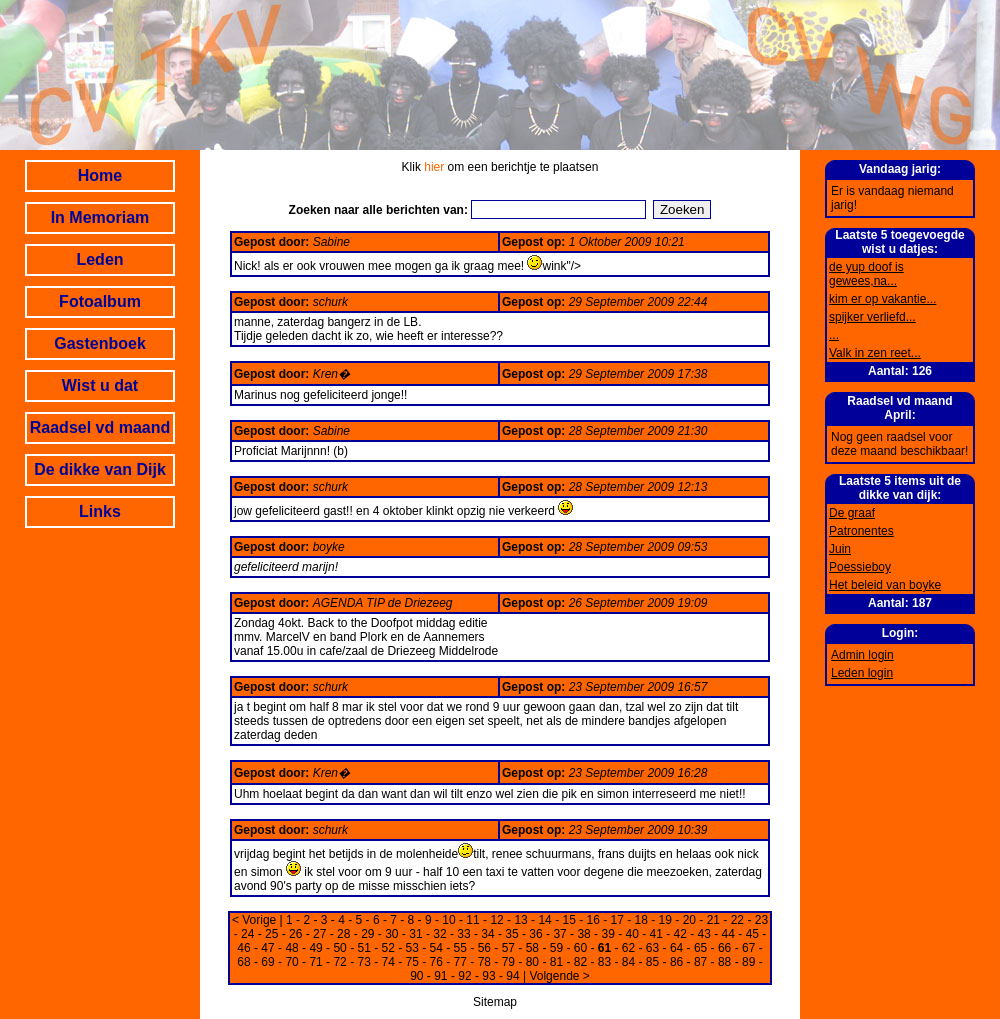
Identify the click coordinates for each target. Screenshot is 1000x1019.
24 (247, 934)
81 (556, 962)
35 (511, 934)
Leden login (862, 673)
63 (652, 948)
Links (100, 511)
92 (464, 976)
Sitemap (495, 1002)
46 (243, 948)
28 (343, 934)
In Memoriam (100, 217)
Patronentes (861, 531)
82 (580, 962)
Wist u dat (100, 385)
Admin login (862, 655)
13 (520, 920)
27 (319, 934)
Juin (840, 549)
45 (752, 934)
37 (559, 934)
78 (484, 962)
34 (487, 934)
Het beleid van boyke (885, 585)
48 (291, 948)
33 (463, 934)
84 (628, 962)
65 (700, 948)
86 (676, 962)
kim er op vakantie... (882, 299)
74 (388, 962)
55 (460, 948)
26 (295, 934)
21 (713, 920)
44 (728, 934)
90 (416, 976)
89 (748, 962)
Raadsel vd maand (100, 427)
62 (628, 948)
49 (315, 948)
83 (604, 962)
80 (532, 962)
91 (440, 976)
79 (508, 962)
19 (665, 920)
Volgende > (559, 976)
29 (367, 934)
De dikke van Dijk (100, 469)
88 (724, 962)
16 (593, 920)
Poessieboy (860, 567)
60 (580, 948)
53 (412, 948)
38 (583, 934)
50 (339, 948)
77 (460, 962)
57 (508, 948)
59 (556, 948)
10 (448, 920)
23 (761, 920)
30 (391, 934)
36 (535, 934)
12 (496, 920)
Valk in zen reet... (875, 353)
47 (267, 948)
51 (363, 948)
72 (339, 962)
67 (748, 948)
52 (388, 948)
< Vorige (254, 920)
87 (700, 962)
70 (291, 962)
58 (532, 948)
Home (100, 175)
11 (472, 920)
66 (724, 948)
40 (631, 934)
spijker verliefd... (872, 317)
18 (641, 920)
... (834, 335)
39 (607, 934)
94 (512, 976)
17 (617, 920)
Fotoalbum (100, 301)
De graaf (852, 513)
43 (704, 934)
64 (676, 948)
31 (415, 934)
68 (243, 962)
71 (315, 962)
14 (544, 920)
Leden (99, 259)
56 (484, 948)
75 (412, 962)
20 (689, 920)
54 (436, 948)
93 (488, 976)
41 (656, 934)
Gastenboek (100, 343)
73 (363, 962)
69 (267, 962)
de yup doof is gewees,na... (866, 274)
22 (737, 920)
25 (271, 934)
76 (436, 962)
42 (680, 934)
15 (568, 920)
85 (652, 962)
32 (439, 934)
